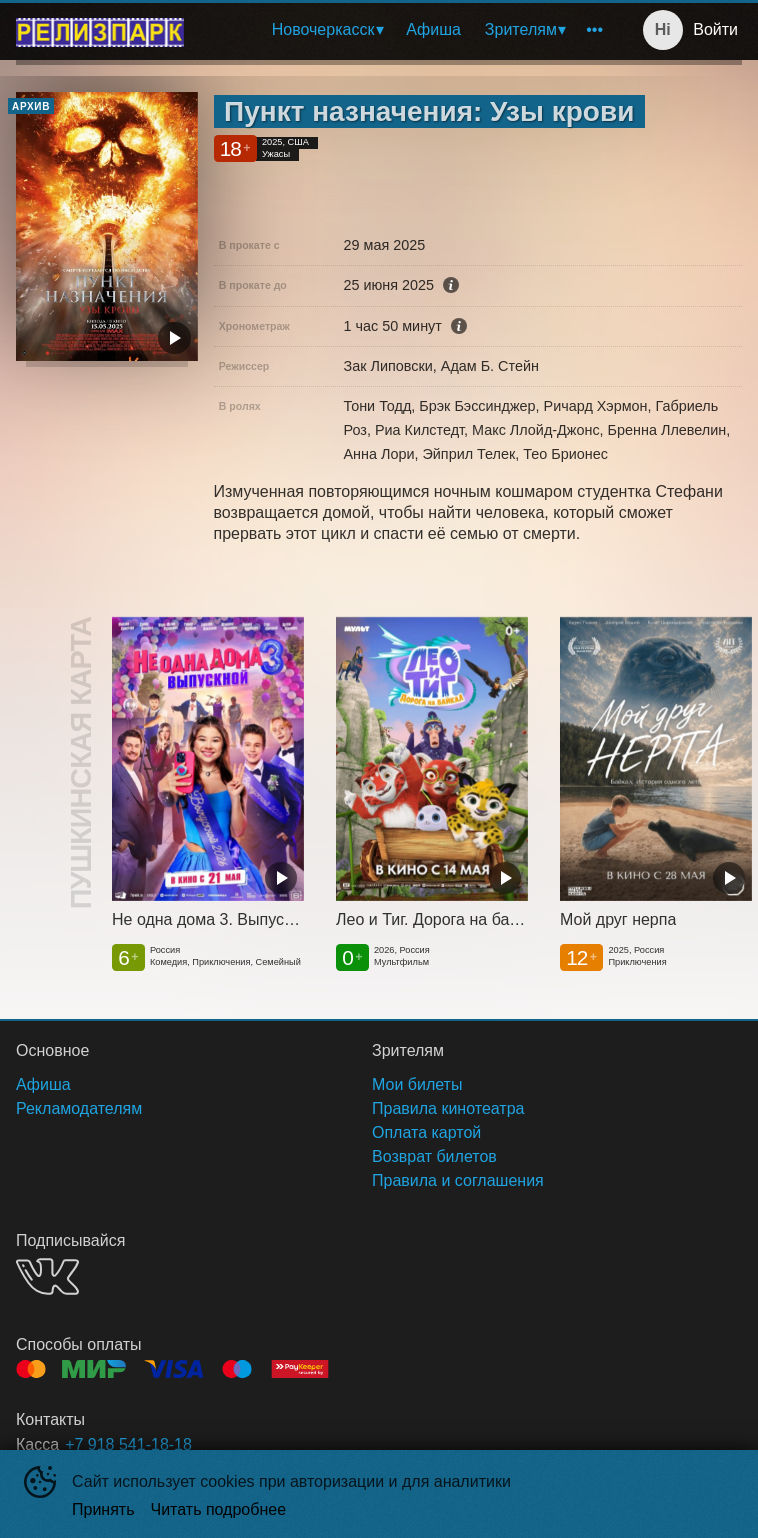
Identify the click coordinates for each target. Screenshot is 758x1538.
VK (47, 1276)
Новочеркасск (323, 29)
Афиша (433, 29)
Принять (103, 1509)
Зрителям (521, 29)
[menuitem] (327, 30)
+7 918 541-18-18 (128, 1444)
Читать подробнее (219, 1509)
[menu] (406, 30)
